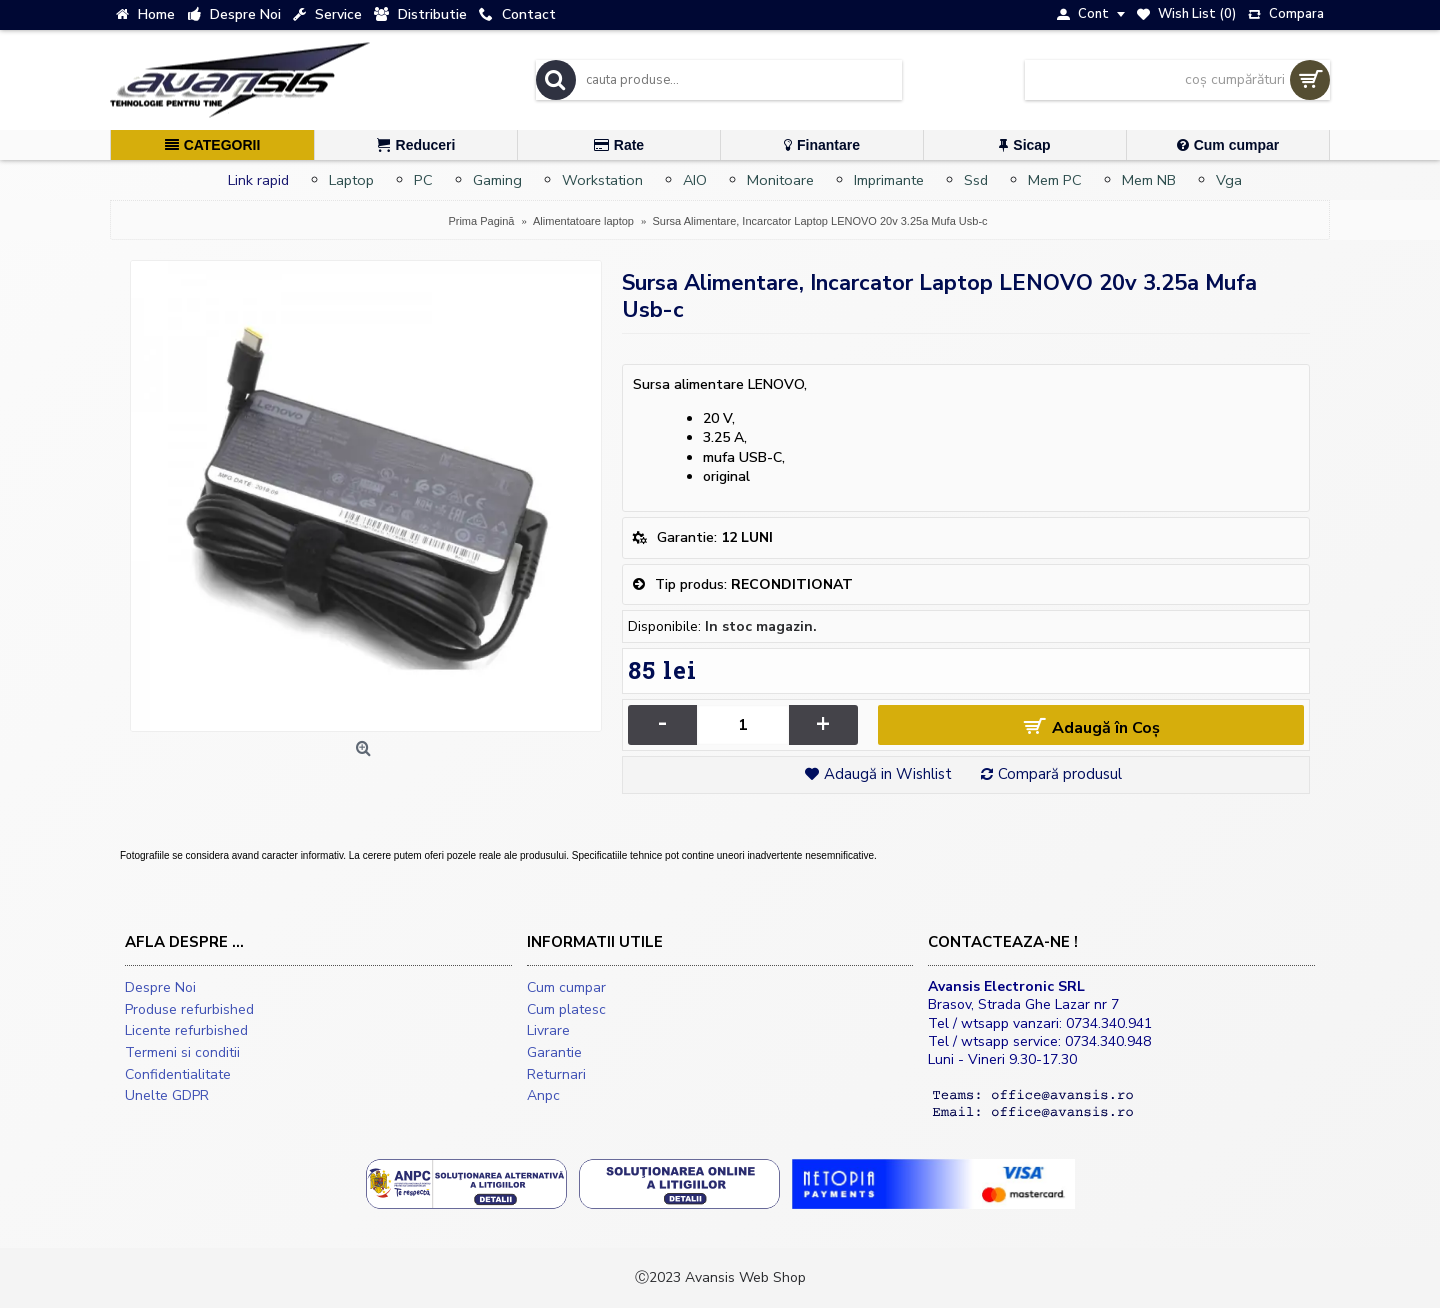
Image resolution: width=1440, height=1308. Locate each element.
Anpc (543, 1095)
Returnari (556, 1074)
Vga (1229, 180)
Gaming (497, 180)
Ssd (976, 180)
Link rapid (258, 180)
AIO (695, 180)
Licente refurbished (186, 1030)
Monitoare (780, 180)
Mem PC (1055, 180)
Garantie (554, 1052)
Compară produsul (1060, 774)
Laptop (351, 180)
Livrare (548, 1030)
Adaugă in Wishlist (888, 774)
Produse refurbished (189, 1009)
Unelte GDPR (167, 1095)
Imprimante (889, 180)
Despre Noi (160, 987)
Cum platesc (566, 1009)
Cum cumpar (566, 987)
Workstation (602, 180)
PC (423, 180)
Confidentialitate (178, 1074)
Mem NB (1149, 180)
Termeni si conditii (182, 1052)
